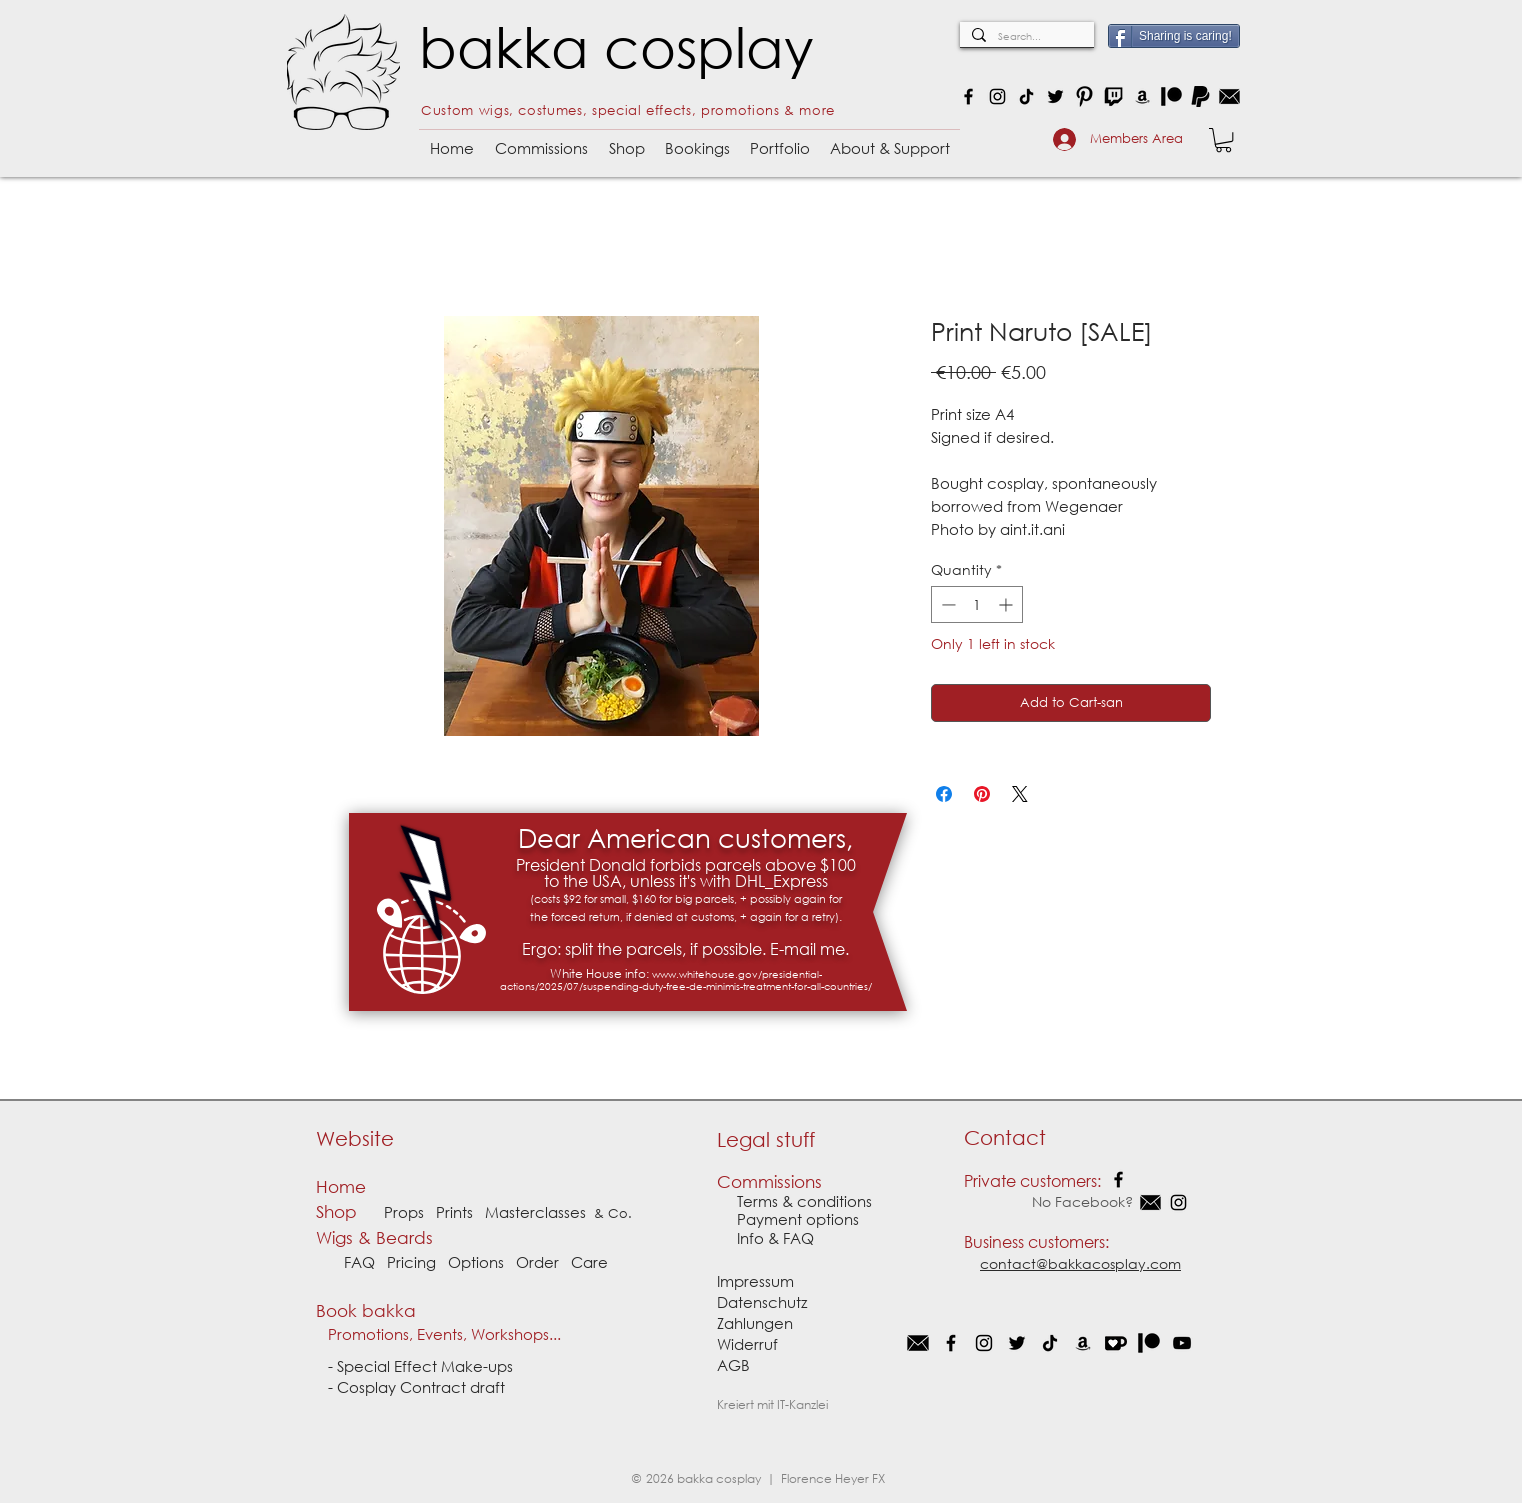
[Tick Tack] (1050, 1343)
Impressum (755, 1281)
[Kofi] (1116, 1343)
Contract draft (452, 1387)
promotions (740, 110)
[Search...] (1025, 37)
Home (341, 1186)
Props (404, 1212)
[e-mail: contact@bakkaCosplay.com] (1229, 96)
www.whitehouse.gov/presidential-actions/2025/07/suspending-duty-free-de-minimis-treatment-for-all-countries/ (686, 980)
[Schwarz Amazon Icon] (1083, 1343)
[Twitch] (1113, 96)
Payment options (788, 1219)
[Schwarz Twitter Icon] (1017, 1343)
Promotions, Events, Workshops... (438, 1334)
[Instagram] (997, 96)
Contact (1005, 1137)
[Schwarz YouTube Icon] (1182, 1343)
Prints (454, 1212)
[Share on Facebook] (944, 794)
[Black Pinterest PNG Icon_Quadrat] (1084, 96)
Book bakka (371, 1310)
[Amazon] (1142, 96)
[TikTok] (1026, 96)
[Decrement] (946, 604)
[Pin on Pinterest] (982, 794)
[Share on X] (1020, 794)
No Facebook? (1050, 1201)
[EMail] (918, 1343)
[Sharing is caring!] (1174, 36)
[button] (541, 139)
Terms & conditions (804, 1201)
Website (355, 1138)
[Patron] (1171, 96)
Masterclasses (535, 1212)
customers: (1068, 1241)
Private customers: (1032, 1180)
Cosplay (368, 1387)
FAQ (359, 1262)
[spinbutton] (977, 604)
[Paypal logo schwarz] (1200, 96)
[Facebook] (968, 96)
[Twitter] (1055, 96)
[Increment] (1007, 604)
